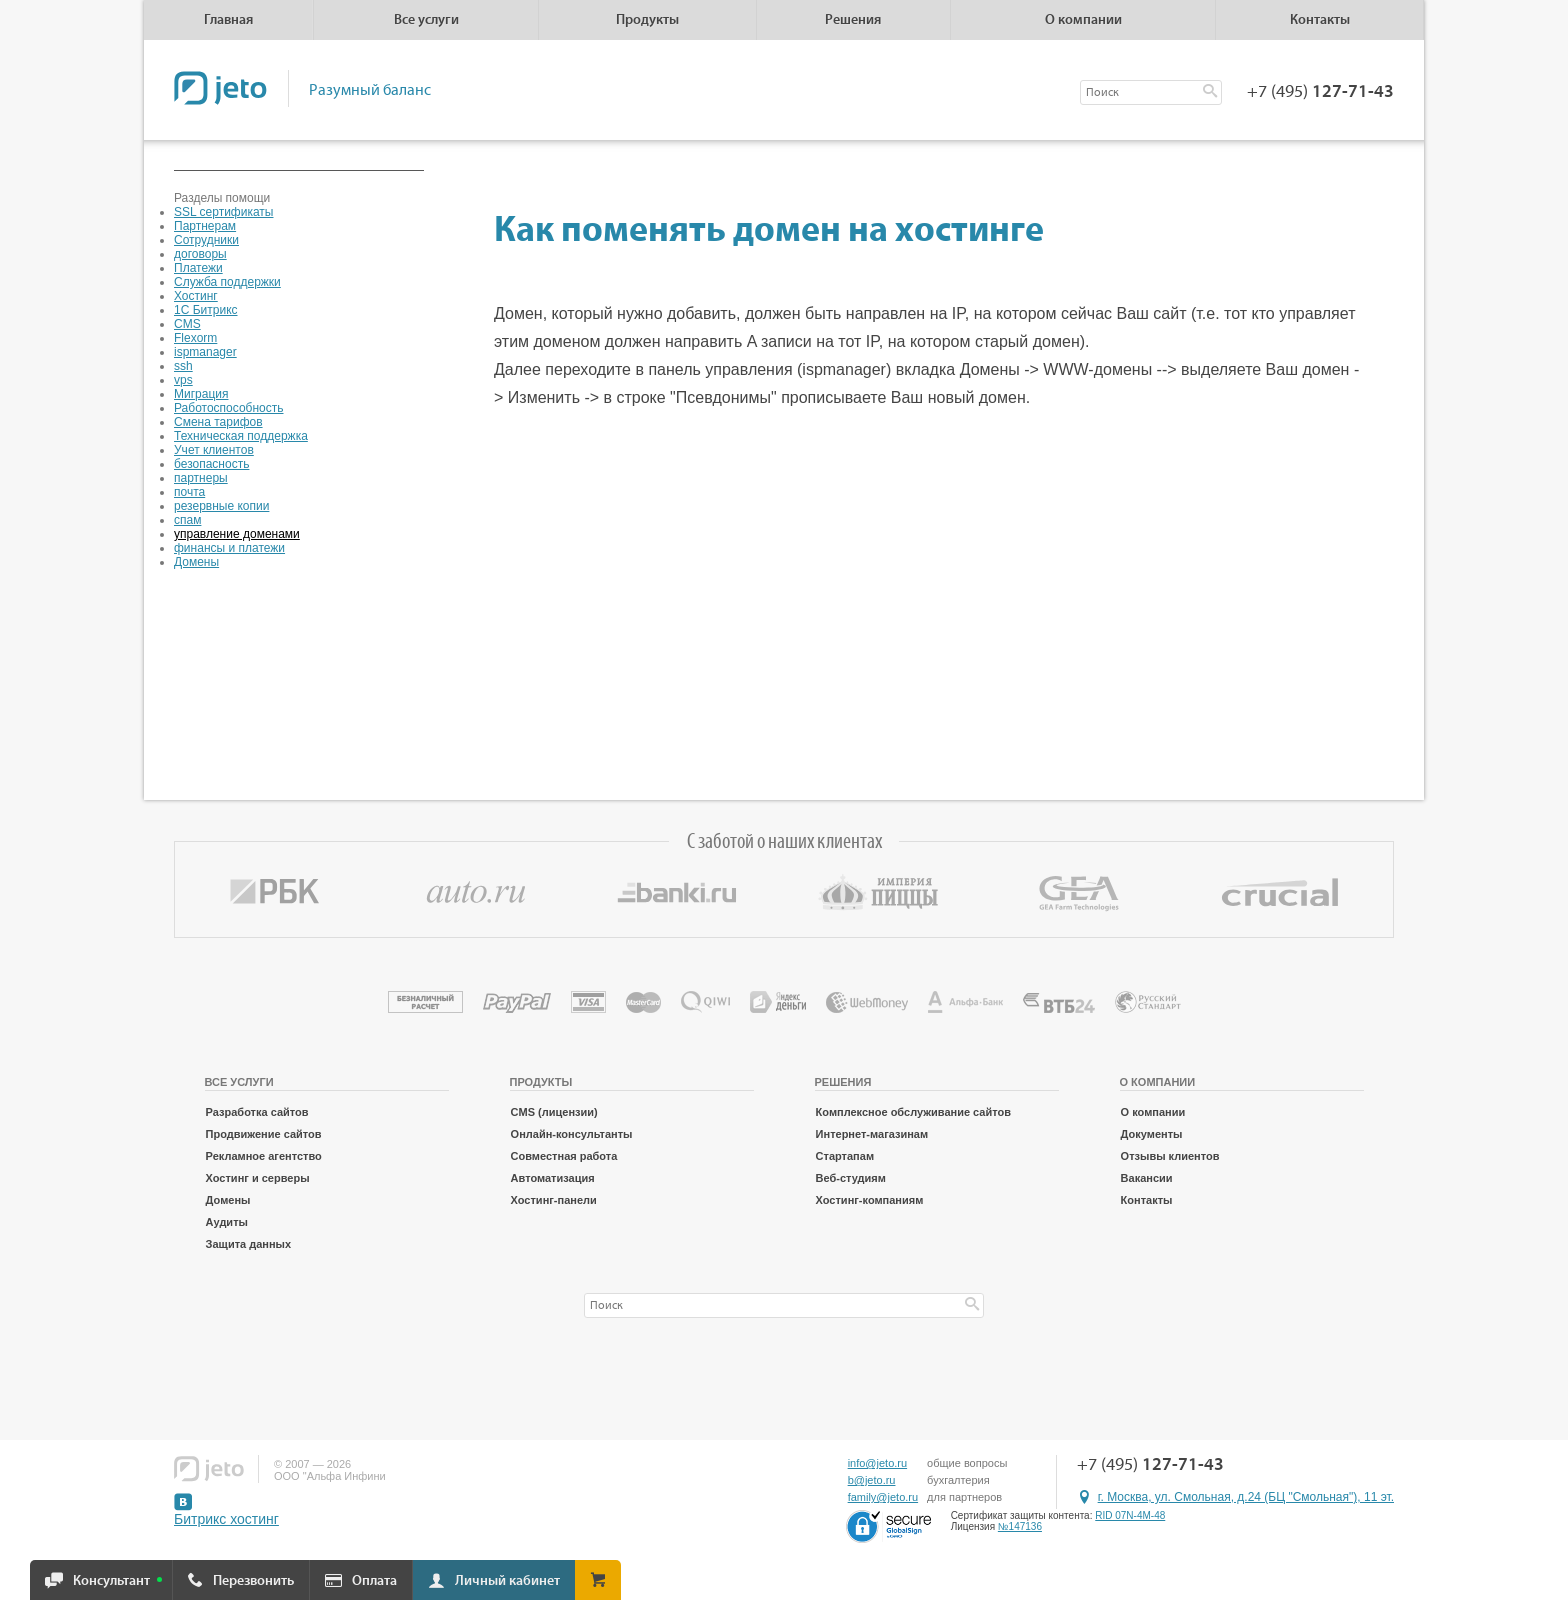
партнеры (201, 478)
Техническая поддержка (241, 436)
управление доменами (237, 534)
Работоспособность (229, 408)
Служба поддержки (227, 282)
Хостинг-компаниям (870, 1200)
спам (187, 520)
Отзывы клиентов (1170, 1156)
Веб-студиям (851, 1178)
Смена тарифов (218, 422)
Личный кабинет (507, 1581)
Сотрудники (206, 240)
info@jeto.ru (877, 1463)
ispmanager (205, 352)
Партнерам (205, 226)
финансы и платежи (229, 548)
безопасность (211, 464)
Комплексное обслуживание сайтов (913, 1112)
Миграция (201, 394)
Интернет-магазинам (872, 1134)
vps (183, 380)
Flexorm (195, 338)
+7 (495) (1320, 92)
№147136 (1020, 1526)
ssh (183, 366)
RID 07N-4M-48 (1130, 1515)
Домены (196, 562)
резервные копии (221, 506)
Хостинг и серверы (258, 1178)
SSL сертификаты (223, 212)
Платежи (198, 268)
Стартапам (845, 1156)
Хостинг (196, 296)
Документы (1152, 1134)
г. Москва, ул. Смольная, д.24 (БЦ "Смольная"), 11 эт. (1246, 1497)
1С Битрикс (206, 310)
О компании (1153, 1112)
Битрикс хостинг (226, 1519)
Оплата (374, 1581)
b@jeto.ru (872, 1480)
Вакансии (1147, 1178)
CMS (187, 324)
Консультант (111, 1581)
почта (189, 492)
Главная (228, 20)
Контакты (1320, 20)
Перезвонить (253, 1581)
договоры (200, 254)
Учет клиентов (214, 450)
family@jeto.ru (883, 1497)
